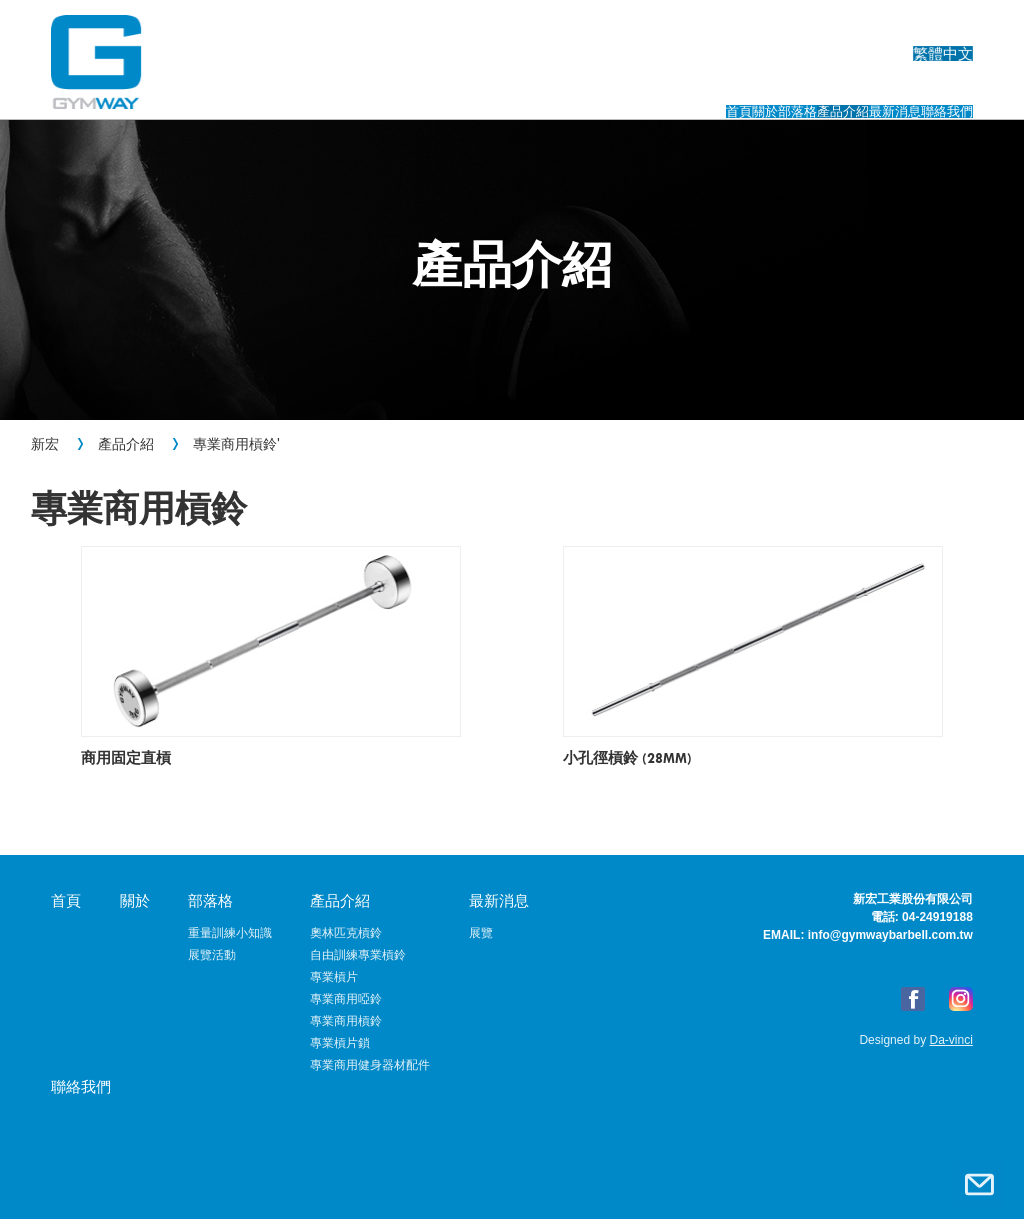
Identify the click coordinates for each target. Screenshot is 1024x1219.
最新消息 (814, 87)
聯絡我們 (935, 87)
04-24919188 (937, 917)
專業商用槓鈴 (235, 444)
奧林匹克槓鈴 (346, 933)
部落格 (581, 87)
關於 (489, 87)
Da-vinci (949, 1040)
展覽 (481, 933)
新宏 (45, 444)
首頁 (406, 87)
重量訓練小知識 (230, 933)
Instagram (961, 999)
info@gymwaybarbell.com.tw (890, 935)
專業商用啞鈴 (346, 999)
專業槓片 (334, 977)
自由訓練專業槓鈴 (358, 955)
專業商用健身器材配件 (370, 1065)
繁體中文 (942, 25)
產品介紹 (693, 87)
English (849, 25)
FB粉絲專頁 (913, 999)
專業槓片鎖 (340, 1043)
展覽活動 (212, 955)
